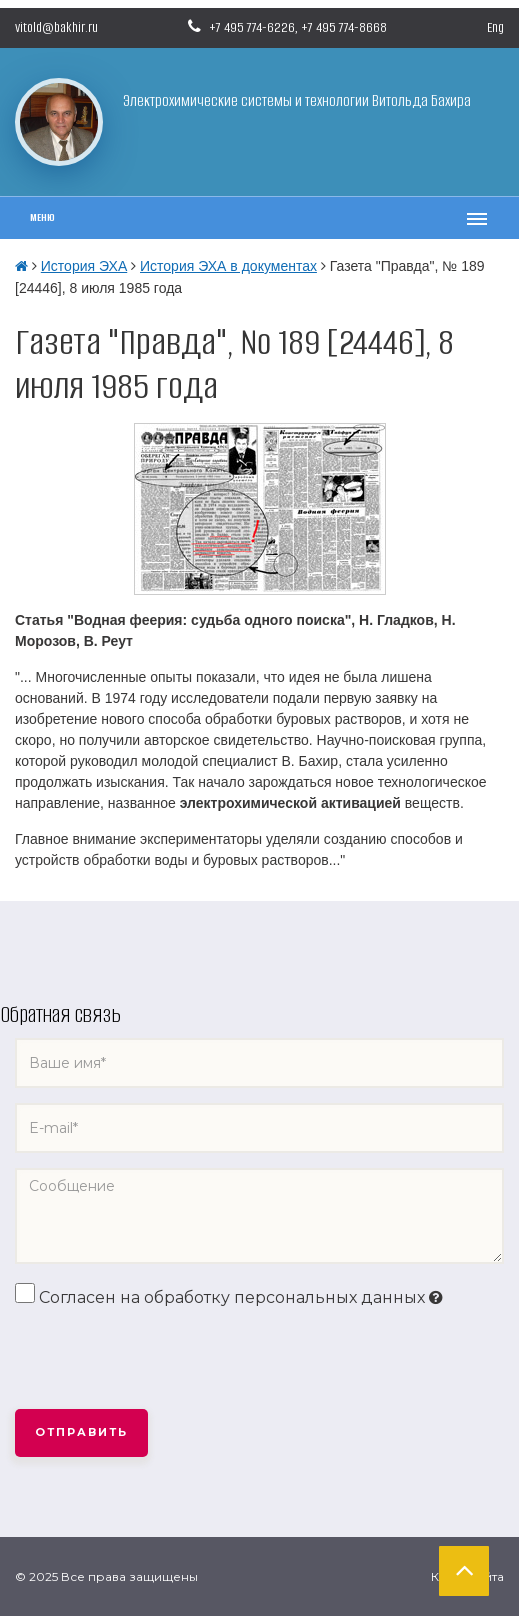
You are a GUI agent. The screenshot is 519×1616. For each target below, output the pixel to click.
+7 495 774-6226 (252, 27)
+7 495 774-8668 (344, 27)
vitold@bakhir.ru (56, 27)
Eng (495, 27)
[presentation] (167, 1360)
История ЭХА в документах (228, 266)
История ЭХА (84, 266)
